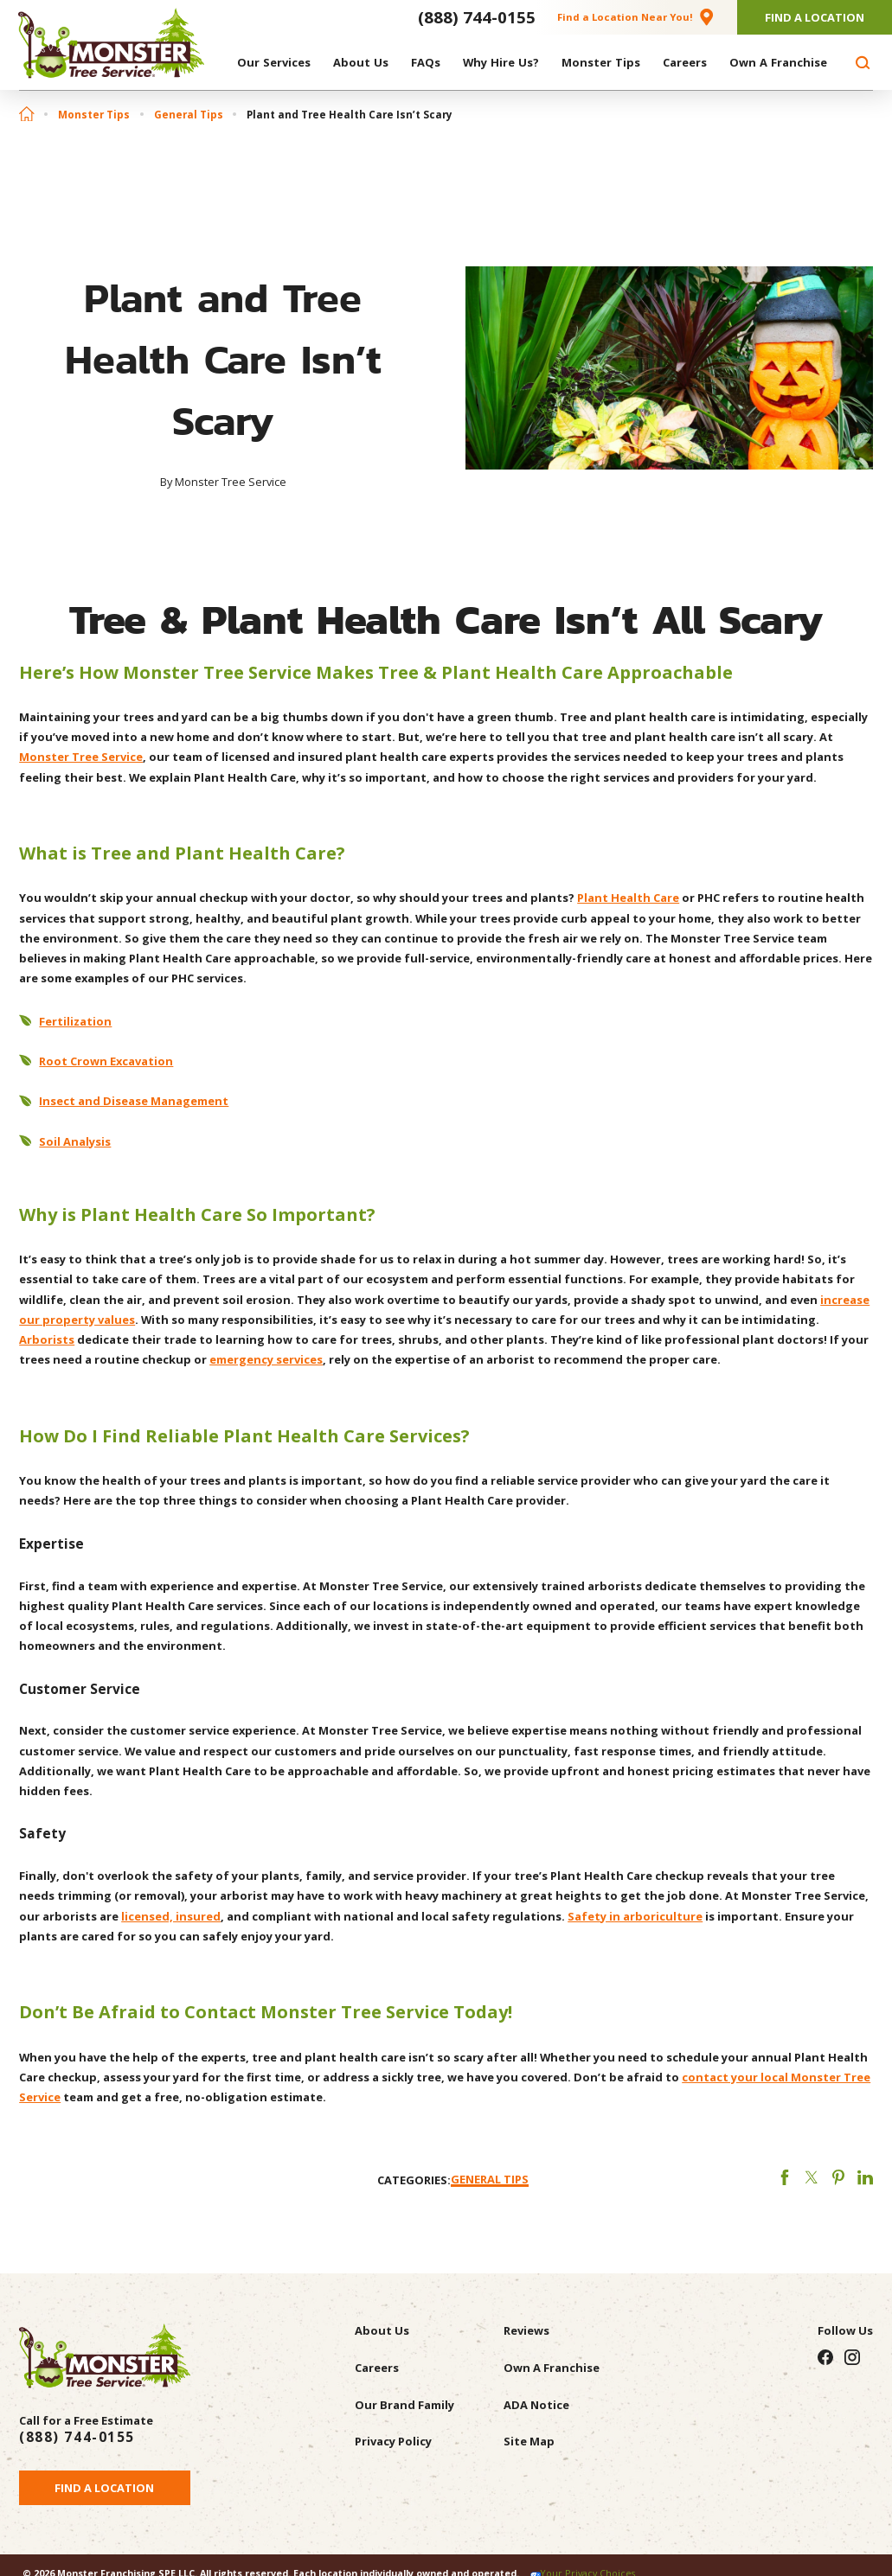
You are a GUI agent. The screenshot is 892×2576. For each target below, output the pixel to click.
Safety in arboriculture (635, 1916)
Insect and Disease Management (133, 1101)
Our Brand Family (404, 2405)
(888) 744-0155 (477, 17)
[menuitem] (274, 62)
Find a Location (104, 2488)
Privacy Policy (393, 2441)
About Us (382, 2330)
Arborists (46, 1339)
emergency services (266, 1359)
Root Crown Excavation (106, 1061)
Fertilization (75, 1021)
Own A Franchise (552, 2367)
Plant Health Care (628, 897)
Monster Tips (94, 114)
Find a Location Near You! (625, 16)
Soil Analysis (75, 1141)
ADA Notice (536, 2405)
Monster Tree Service (81, 756)
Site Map (529, 2441)
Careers (377, 2367)
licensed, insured (171, 1916)
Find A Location (814, 17)
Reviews (526, 2330)
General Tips (188, 114)
